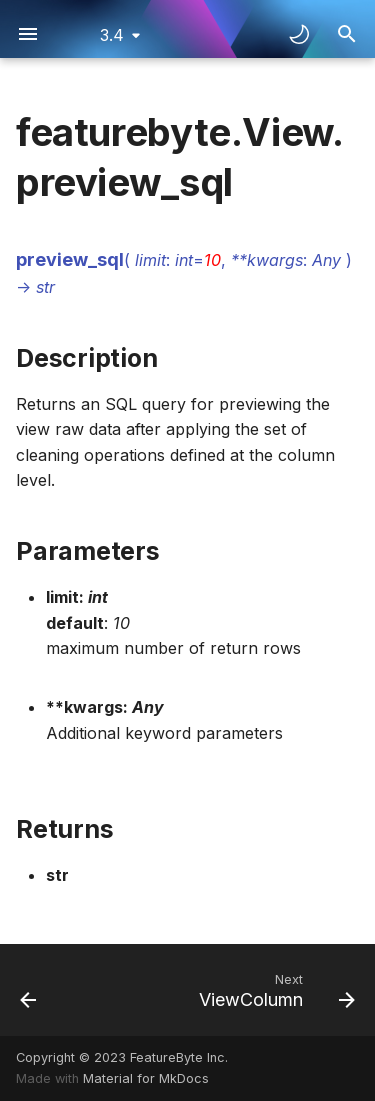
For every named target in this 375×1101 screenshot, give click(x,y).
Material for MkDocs (146, 1078)
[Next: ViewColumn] (274, 990)
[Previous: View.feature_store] (28, 990)
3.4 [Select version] (112, 35)
